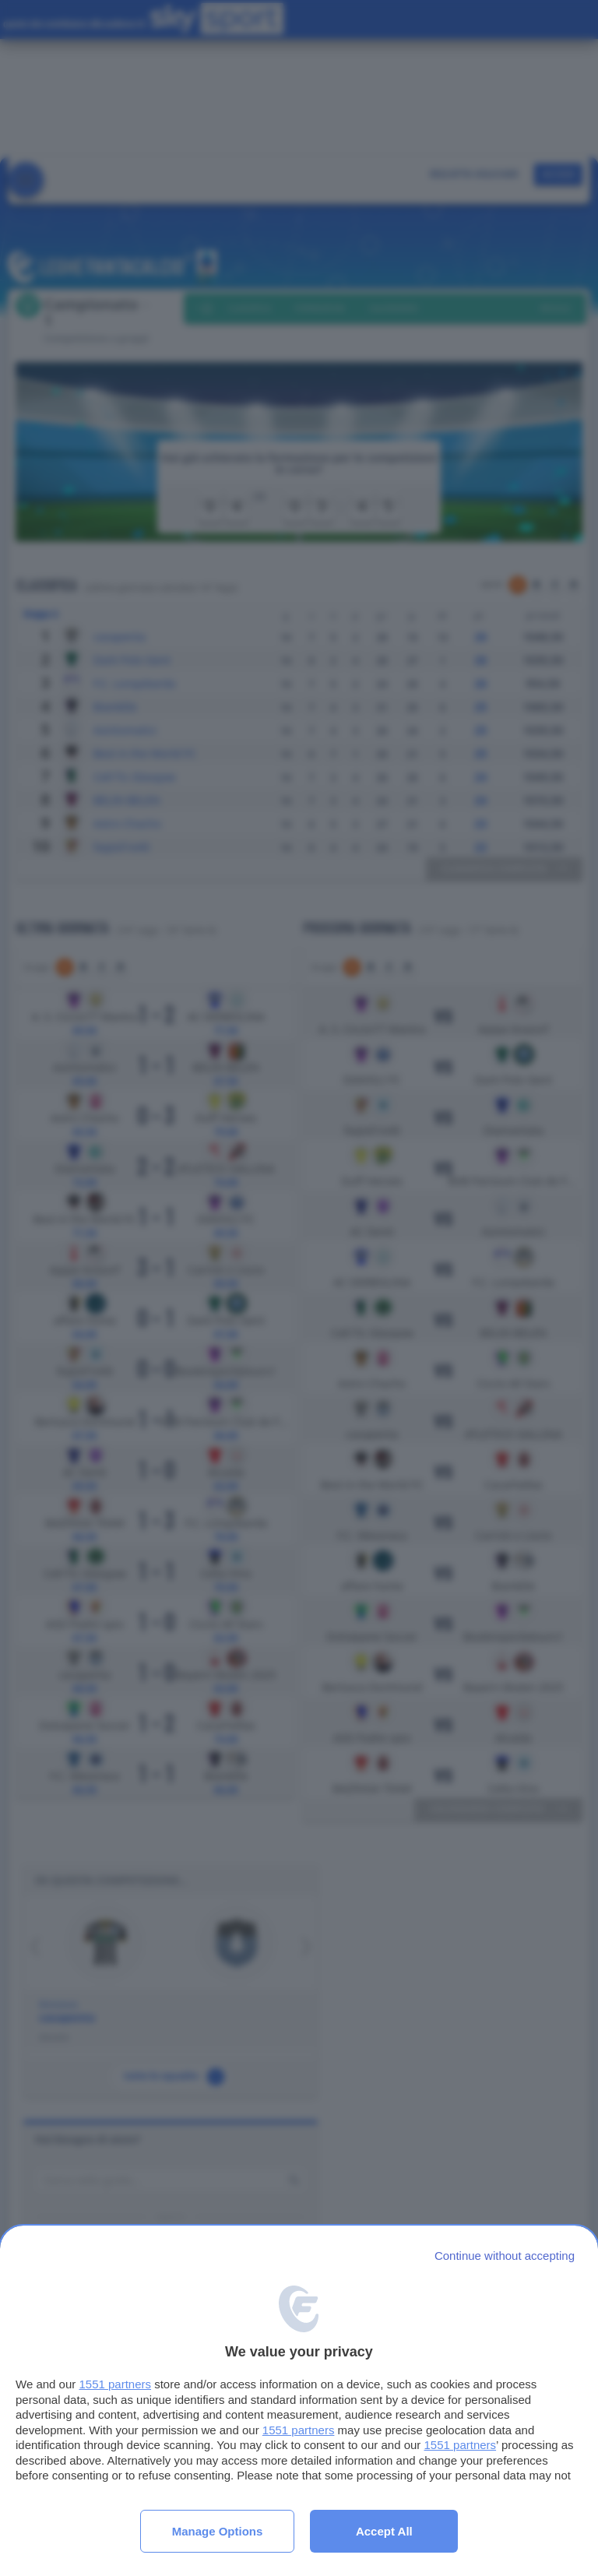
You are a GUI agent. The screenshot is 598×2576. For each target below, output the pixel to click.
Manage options (217, 2531)
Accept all (384, 2531)
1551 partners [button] (115, 2384)
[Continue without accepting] (504, 2255)
